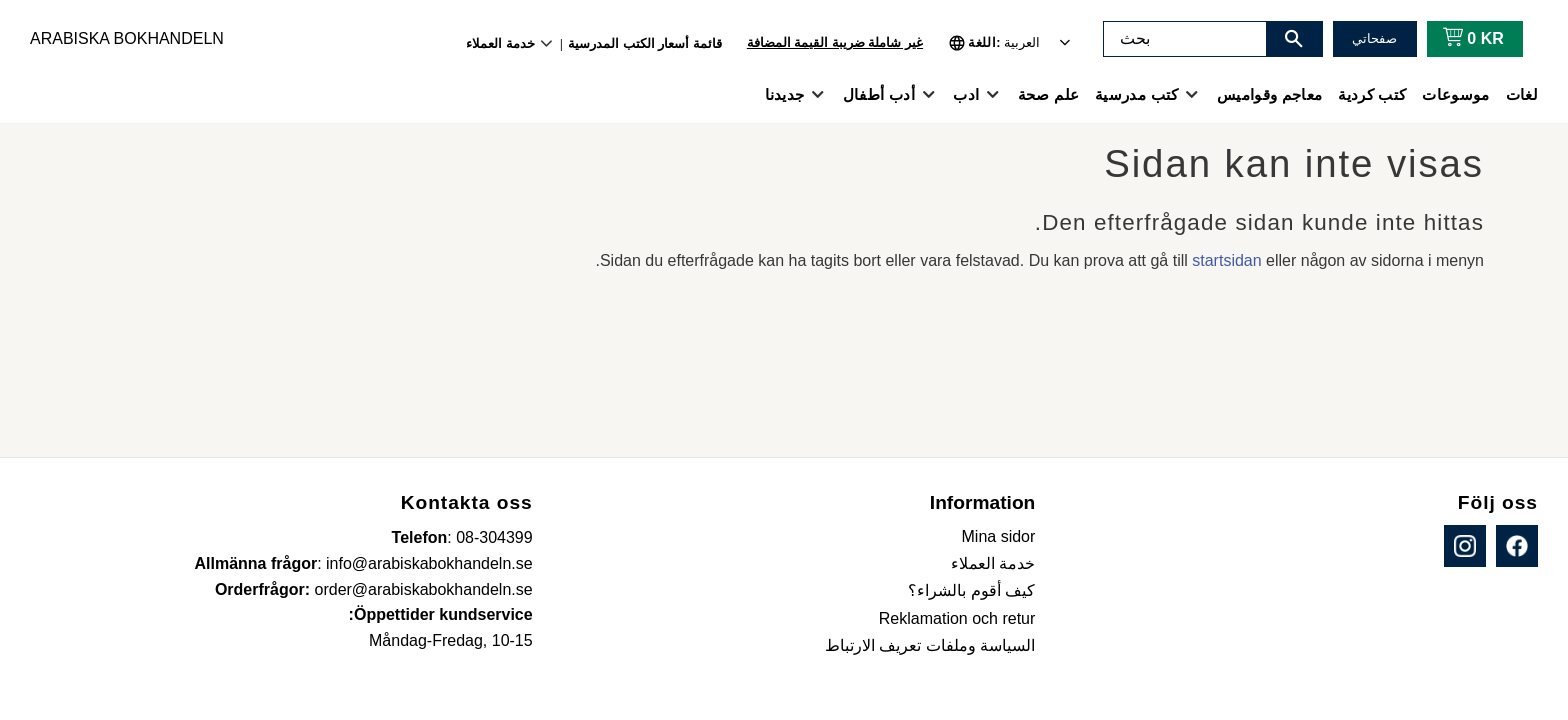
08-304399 (494, 537)
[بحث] (1294, 39)
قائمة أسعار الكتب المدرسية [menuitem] (645, 43)
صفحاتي (1374, 38)
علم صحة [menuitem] (1048, 94)
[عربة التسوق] (1469, 39)
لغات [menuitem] (1522, 94)
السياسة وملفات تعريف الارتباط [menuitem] (930, 645)
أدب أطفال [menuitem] (879, 94)
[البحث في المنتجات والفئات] (1185, 39)
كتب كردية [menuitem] (1372, 94)
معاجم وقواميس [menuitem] (1269, 94)
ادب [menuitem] (966, 94)
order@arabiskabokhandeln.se (424, 589)
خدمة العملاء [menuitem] (500, 43)
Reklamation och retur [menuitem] (957, 618)
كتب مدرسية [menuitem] (1136, 94)
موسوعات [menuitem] (1455, 94)
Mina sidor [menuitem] (999, 536)
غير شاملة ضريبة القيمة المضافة (835, 42)
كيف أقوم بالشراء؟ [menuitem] (971, 590)
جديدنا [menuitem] (785, 94)
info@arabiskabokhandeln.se (429, 563)
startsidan (1226, 260)
